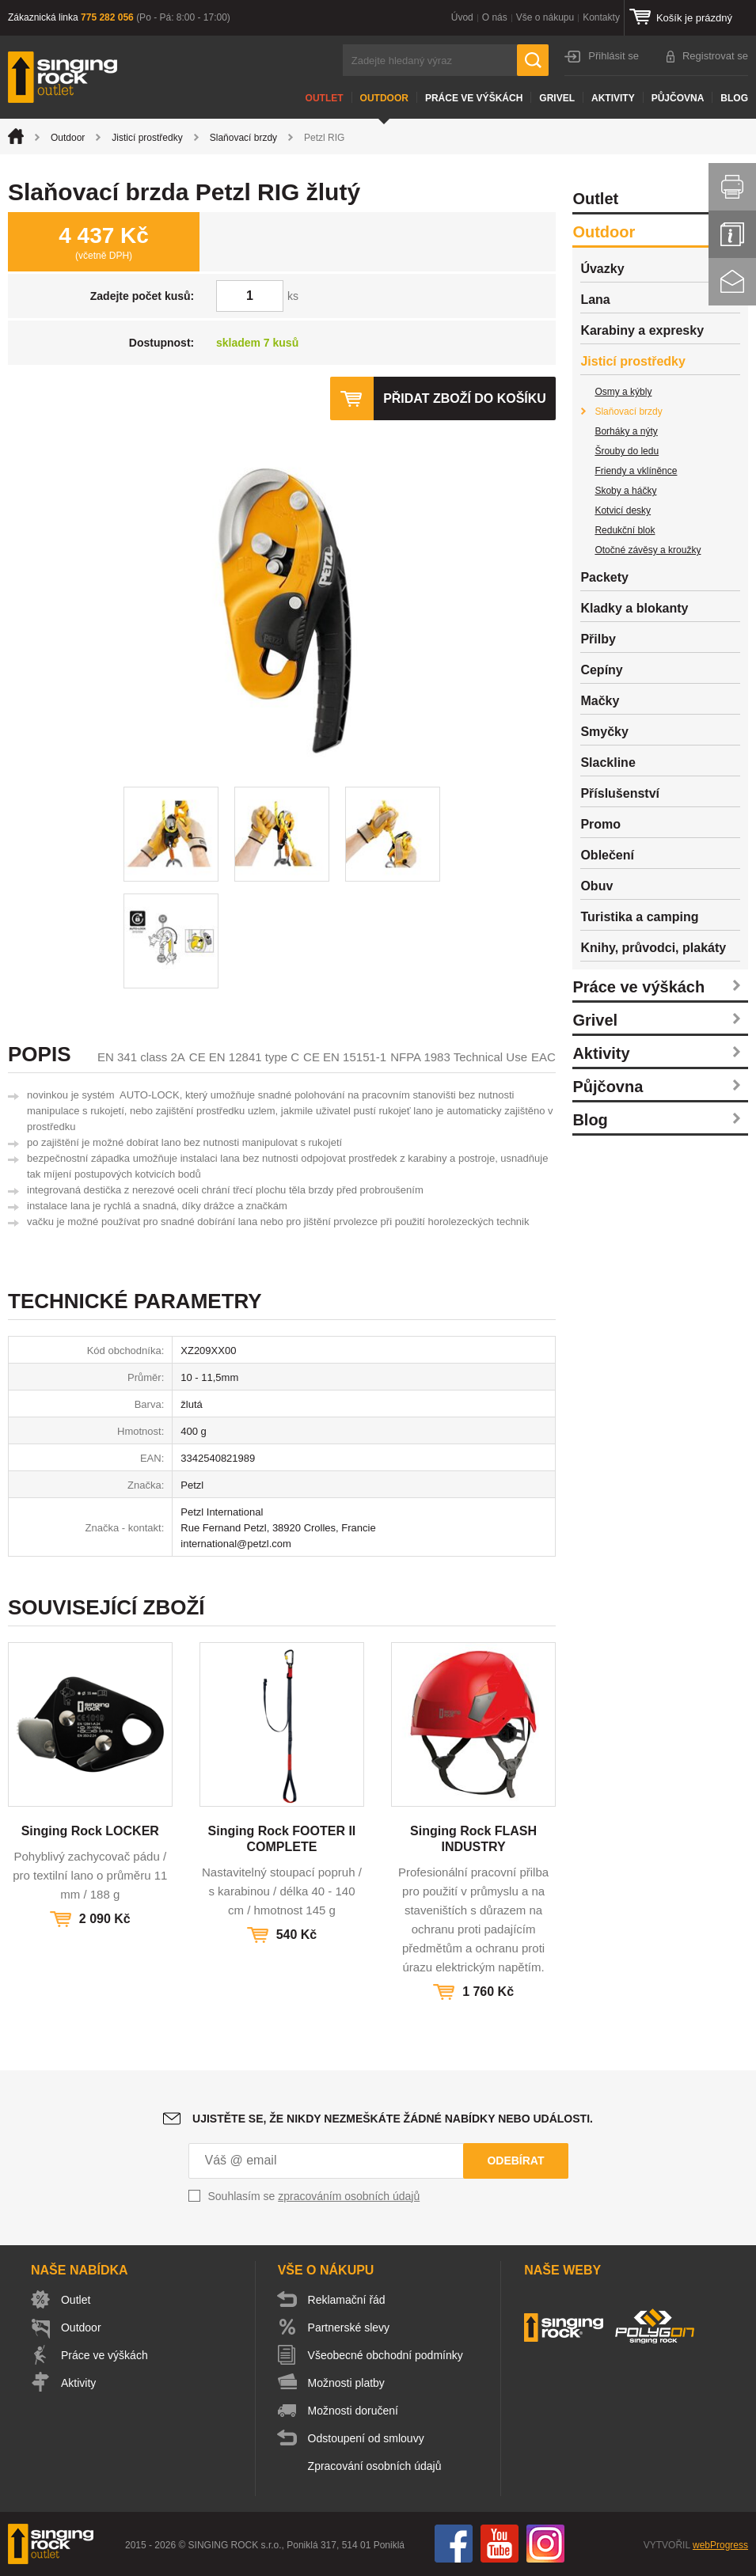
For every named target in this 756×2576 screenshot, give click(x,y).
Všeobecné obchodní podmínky (385, 2355)
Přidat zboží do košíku (464, 398)
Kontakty (601, 17)
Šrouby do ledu (627, 451)
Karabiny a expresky (642, 330)
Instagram (545, 2544)
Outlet (325, 98)
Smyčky (604, 731)
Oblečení (607, 855)
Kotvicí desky (623, 510)
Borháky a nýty (626, 431)
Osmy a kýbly (623, 391)
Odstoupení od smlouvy (366, 2438)
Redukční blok (625, 530)
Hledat (533, 60)
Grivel (557, 98)
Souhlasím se (314, 2196)
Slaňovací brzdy (243, 137)
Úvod (462, 17)
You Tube (500, 2544)
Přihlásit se (613, 56)
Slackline (607, 762)
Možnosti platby (346, 2383)
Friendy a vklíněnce (636, 470)
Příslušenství (619, 793)
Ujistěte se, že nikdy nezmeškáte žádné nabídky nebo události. (392, 2118)
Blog (734, 98)
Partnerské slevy (348, 2327)
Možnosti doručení (353, 2410)
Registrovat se (715, 56)
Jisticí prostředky (147, 137)
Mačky (599, 701)
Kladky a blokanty (634, 608)
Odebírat (515, 2160)
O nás (494, 17)
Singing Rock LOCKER (90, 1831)
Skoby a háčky (625, 490)
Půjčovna (678, 98)
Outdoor (384, 98)
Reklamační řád (347, 2299)
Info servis (732, 234)
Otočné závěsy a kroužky (648, 550)
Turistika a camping (639, 917)
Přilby (597, 639)
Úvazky (602, 268)
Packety (604, 577)
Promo (600, 824)
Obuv (596, 886)
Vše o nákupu (545, 17)
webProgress (720, 2545)
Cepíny (601, 670)
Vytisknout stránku (732, 187)
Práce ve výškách (473, 98)
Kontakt (732, 281)
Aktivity (613, 98)
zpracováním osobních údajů (349, 2196)
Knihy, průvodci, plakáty (653, 947)
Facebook (454, 2544)
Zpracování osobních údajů (375, 2466)
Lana (595, 299)
